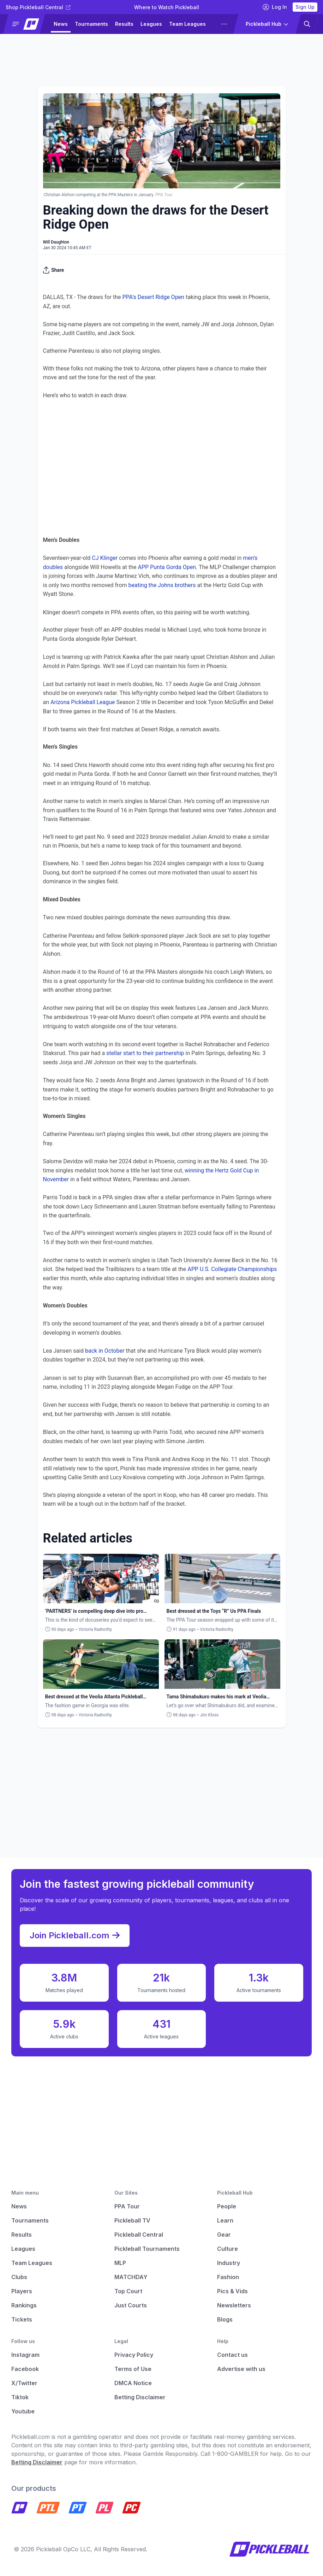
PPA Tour (127, 2206)
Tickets (21, 2319)
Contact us (232, 2354)
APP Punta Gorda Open (167, 567)
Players (21, 2291)
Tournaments (91, 24)
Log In (275, 7)
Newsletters (234, 2305)
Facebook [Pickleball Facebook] (25, 2368)
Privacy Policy (133, 2354)
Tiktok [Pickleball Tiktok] (20, 2397)
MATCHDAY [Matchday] (131, 2277)
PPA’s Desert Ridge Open (153, 297)
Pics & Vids (232, 2291)
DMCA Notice (133, 2383)
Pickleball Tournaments (147, 2248)
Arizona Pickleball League (82, 702)
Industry (228, 2262)
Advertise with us (241, 2368)
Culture (227, 2248)
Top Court (128, 2291)
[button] (27, 24)
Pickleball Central (138, 2234)
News (61, 24)
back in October (104, 1350)
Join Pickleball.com (75, 1935)
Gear (224, 2234)
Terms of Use (132, 2368)
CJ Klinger (105, 558)
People (226, 2206)
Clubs (19, 2277)
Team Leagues (187, 24)
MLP (120, 2262)
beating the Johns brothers (162, 585)
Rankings (24, 2305)
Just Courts (130, 2305)
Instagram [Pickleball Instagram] (25, 2354)
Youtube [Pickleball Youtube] (23, 2411)
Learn (225, 2220)
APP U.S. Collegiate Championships (232, 1269)
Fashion (228, 2277)
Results (124, 24)
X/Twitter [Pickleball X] (24, 2383)
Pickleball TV (132, 2220)
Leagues (151, 24)
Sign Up (305, 7)
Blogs (225, 2319)
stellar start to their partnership (145, 1053)
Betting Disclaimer (140, 2397)
